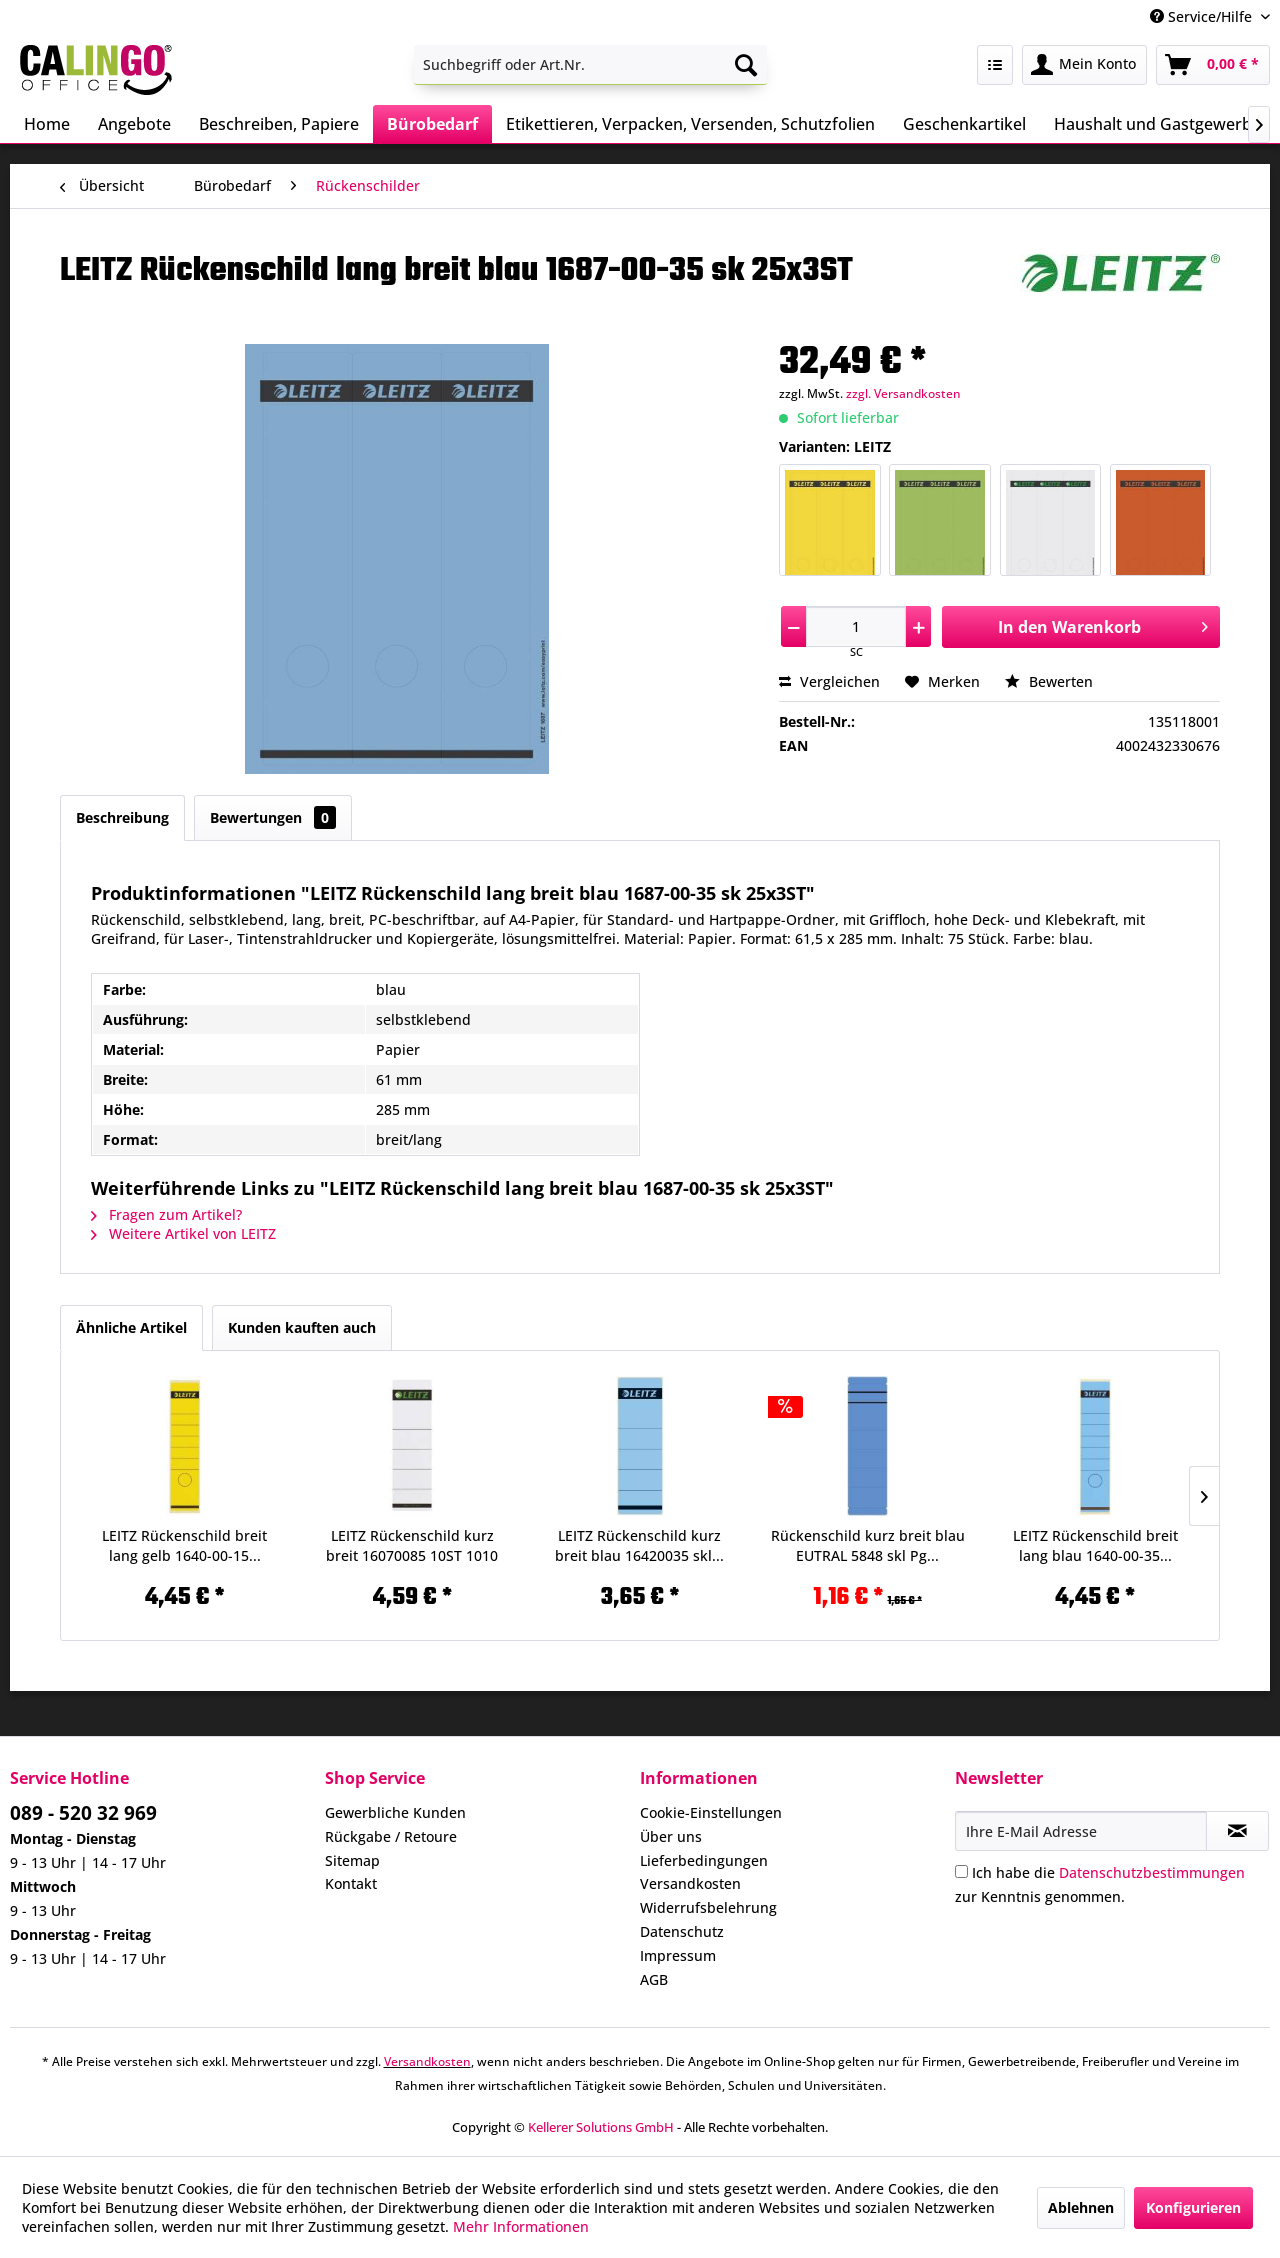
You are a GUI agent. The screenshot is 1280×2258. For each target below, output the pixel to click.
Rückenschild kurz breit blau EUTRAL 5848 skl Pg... (868, 1545)
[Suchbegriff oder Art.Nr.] (590, 65)
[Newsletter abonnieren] (1237, 1831)
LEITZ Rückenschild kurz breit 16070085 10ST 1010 (412, 1545)
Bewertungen (273, 817)
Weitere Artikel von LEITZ (183, 1233)
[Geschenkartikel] (964, 124)
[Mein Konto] (1084, 65)
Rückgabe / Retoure (391, 1836)
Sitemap (352, 1860)
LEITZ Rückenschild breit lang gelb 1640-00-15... (184, 1545)
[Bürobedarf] (432, 124)
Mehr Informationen (521, 2226)
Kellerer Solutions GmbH (601, 2127)
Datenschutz (682, 1931)
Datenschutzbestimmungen (1152, 1872)
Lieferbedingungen (704, 1860)
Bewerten (1049, 681)
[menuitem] (590, 65)
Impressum (678, 1955)
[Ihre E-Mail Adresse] (1081, 1831)
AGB (654, 1979)
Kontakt (351, 1883)
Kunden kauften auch (302, 1327)
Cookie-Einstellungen (711, 1812)
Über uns (671, 1836)
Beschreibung (122, 817)
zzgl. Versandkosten (903, 393)
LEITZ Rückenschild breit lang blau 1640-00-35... (1095, 1545)
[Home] (47, 124)
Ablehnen (1081, 2207)
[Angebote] (134, 124)
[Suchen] (746, 65)
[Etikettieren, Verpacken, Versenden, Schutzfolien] (690, 124)
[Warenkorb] (1213, 65)
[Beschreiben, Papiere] (279, 124)
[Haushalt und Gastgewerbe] (1157, 124)
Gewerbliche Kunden (395, 1812)
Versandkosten (690, 1883)
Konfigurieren (1193, 2207)
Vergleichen (829, 681)
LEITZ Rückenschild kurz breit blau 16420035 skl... (639, 1545)
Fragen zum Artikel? (166, 1214)
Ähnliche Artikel (131, 1327)
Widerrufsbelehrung (708, 1907)
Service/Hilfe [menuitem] (1203, 16)
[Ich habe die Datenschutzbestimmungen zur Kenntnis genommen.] (961, 1871)
